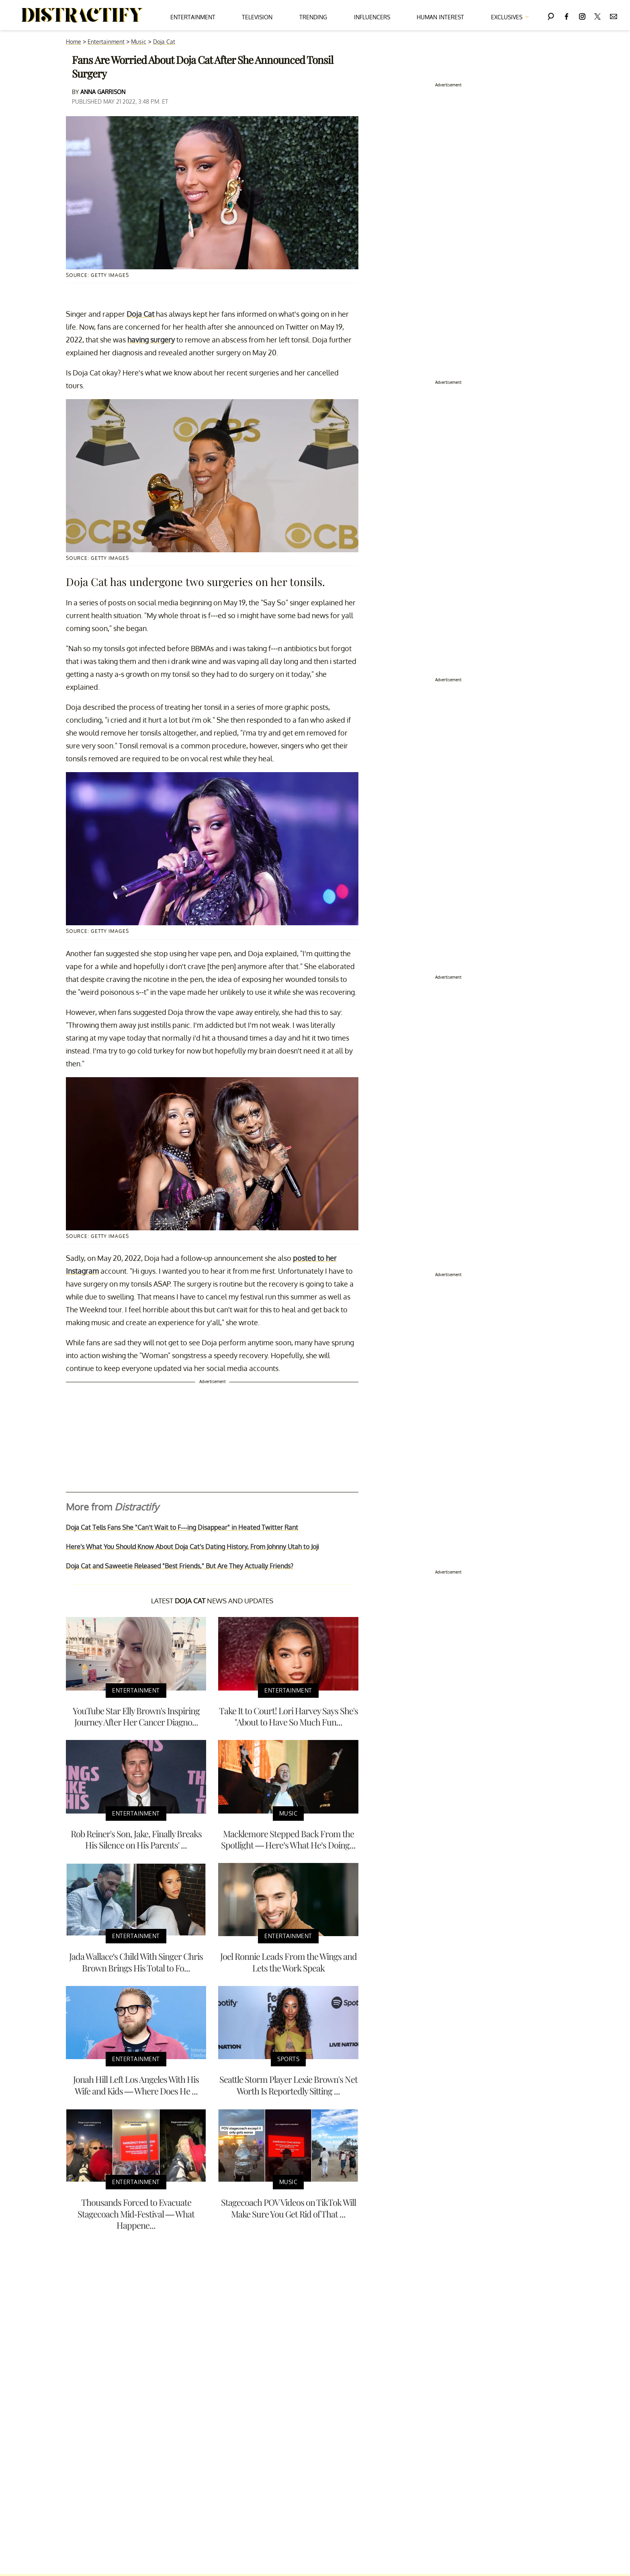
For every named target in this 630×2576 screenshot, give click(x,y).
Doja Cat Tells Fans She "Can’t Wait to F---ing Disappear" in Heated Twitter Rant (182, 1527)
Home (73, 41)
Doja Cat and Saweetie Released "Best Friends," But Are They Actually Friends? (179, 1566)
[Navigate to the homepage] (82, 15)
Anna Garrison (102, 91)
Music (138, 41)
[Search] (550, 15)
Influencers (372, 17)
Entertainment (192, 17)
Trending (313, 17)
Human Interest (440, 17)
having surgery (151, 339)
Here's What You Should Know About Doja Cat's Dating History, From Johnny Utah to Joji (192, 1547)
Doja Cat (164, 41)
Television (257, 17)
